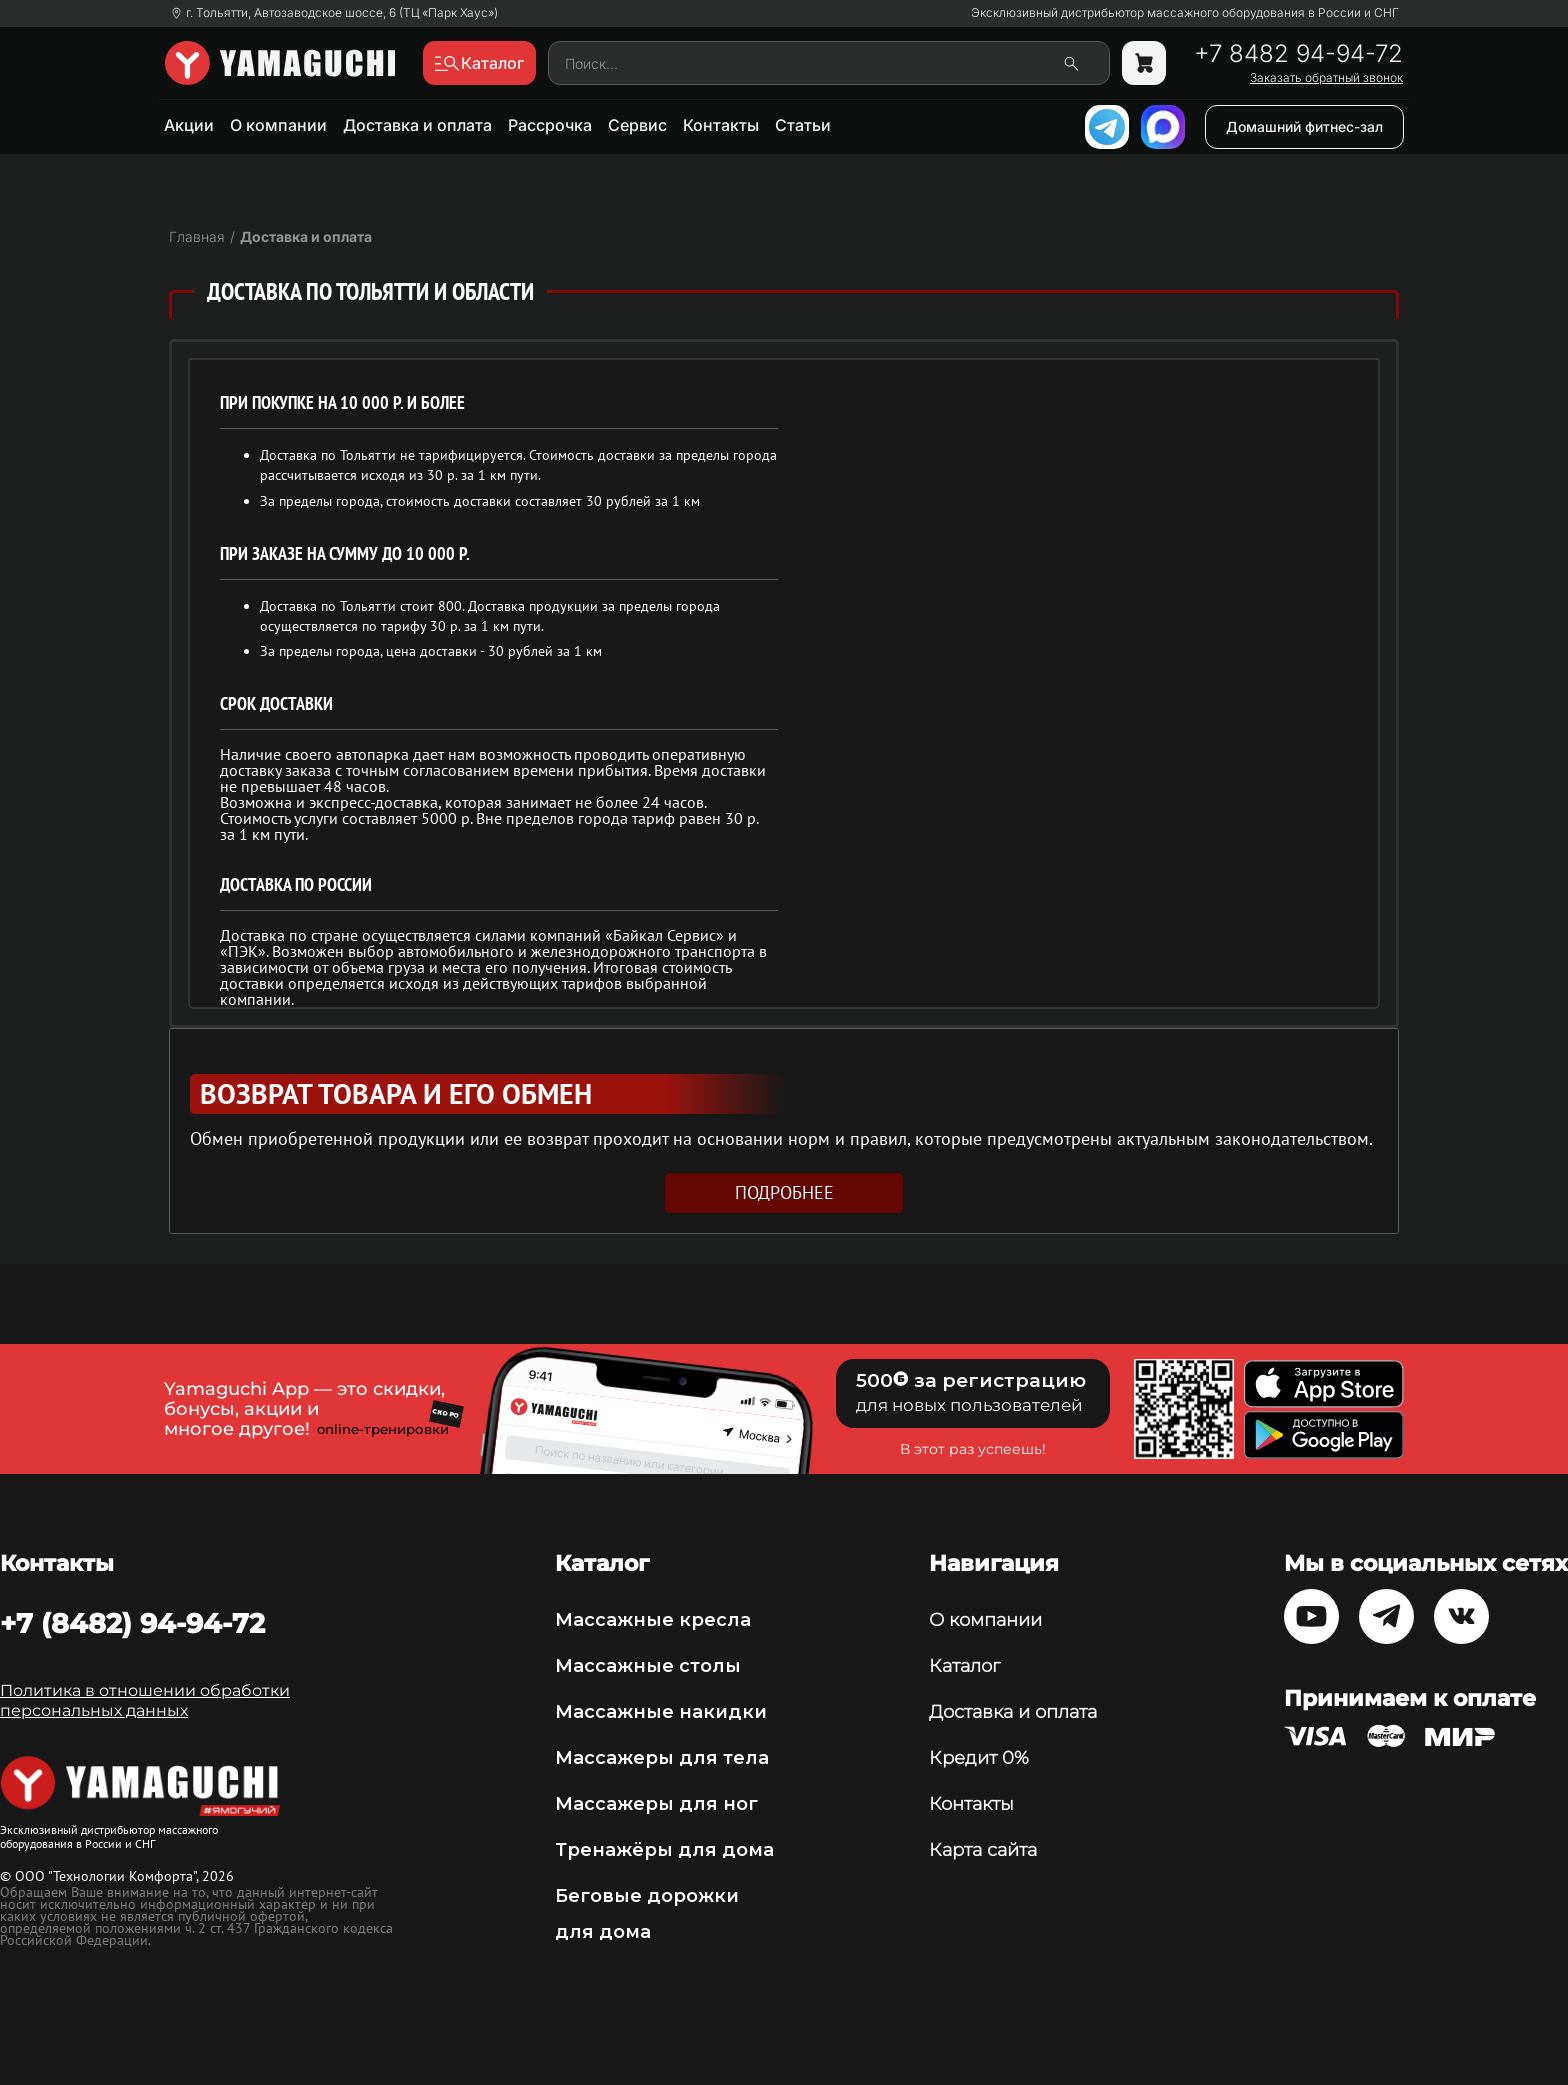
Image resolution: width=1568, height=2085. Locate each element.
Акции (189, 125)
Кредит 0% (979, 1758)
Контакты (721, 125)
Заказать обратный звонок (1326, 78)
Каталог (964, 1666)
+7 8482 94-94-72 (1298, 54)
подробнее (784, 1192)
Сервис (637, 125)
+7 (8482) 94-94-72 (132, 1623)
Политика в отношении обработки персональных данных (145, 1700)
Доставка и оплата (417, 125)
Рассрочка (550, 125)
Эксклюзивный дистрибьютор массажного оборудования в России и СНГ (1185, 13)
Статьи (803, 125)
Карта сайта (983, 1850)
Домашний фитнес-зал (1304, 126)
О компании (278, 125)
